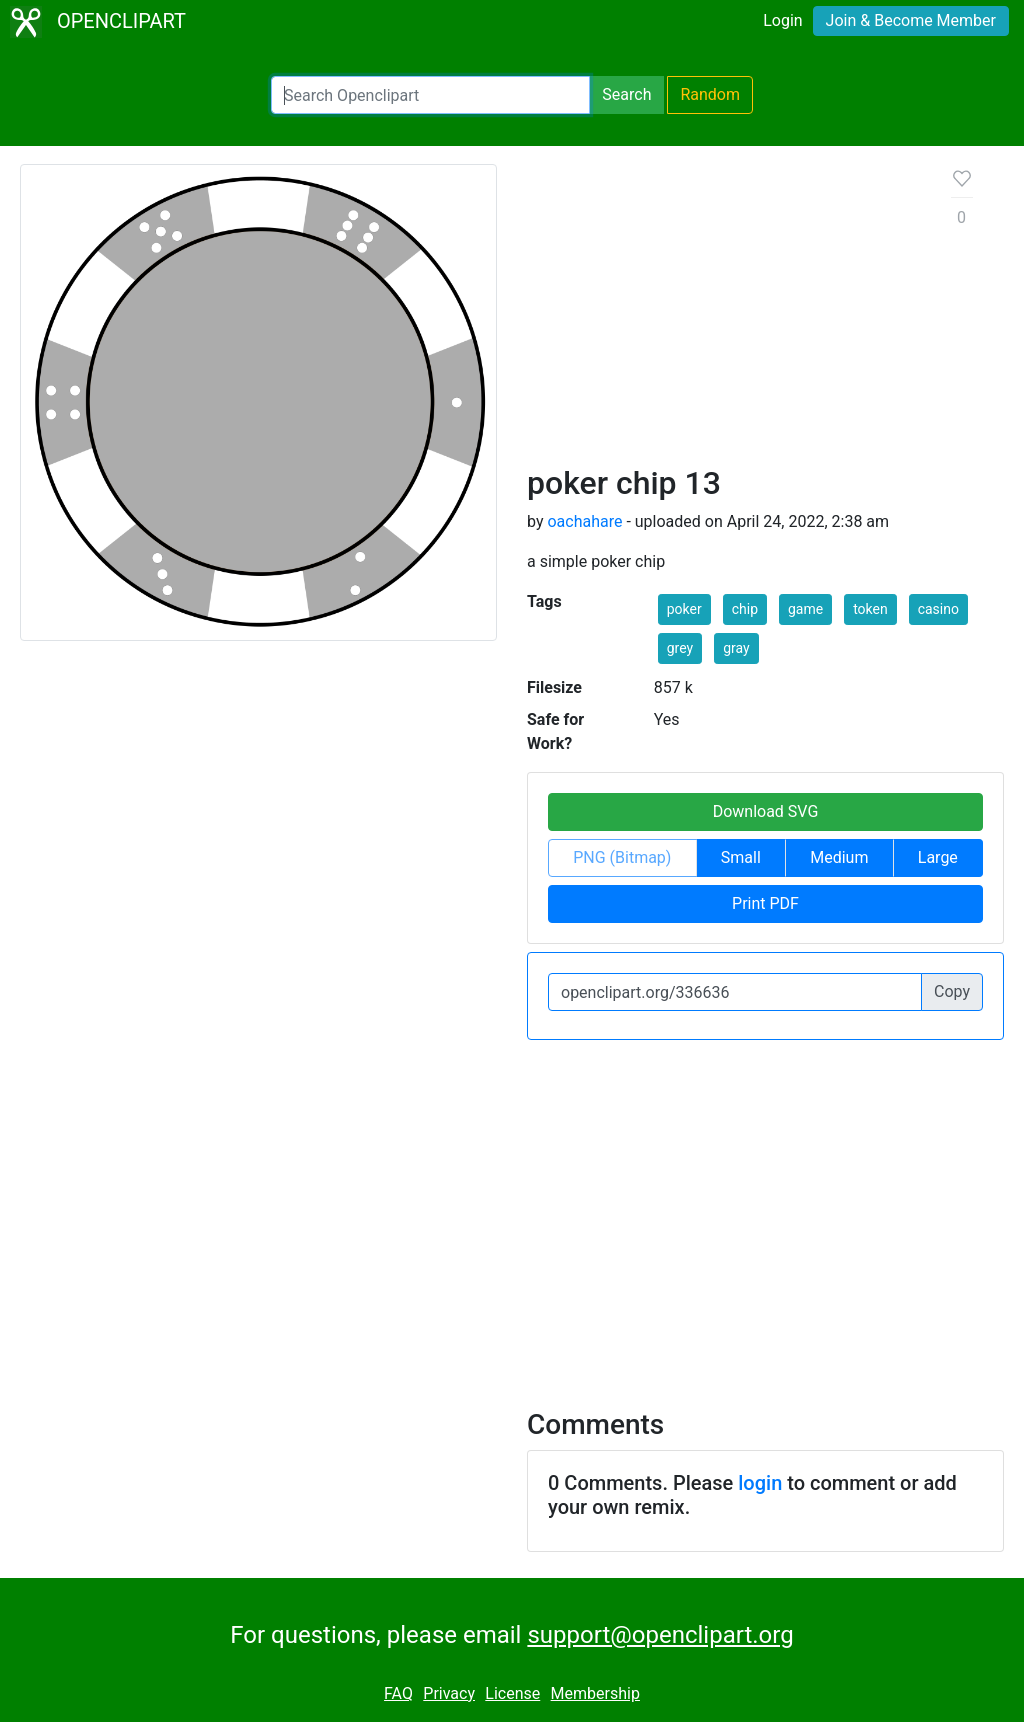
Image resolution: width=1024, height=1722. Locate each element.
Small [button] (741, 857)
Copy (952, 991)
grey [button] (680, 648)
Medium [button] (839, 857)
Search (626, 94)
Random (710, 94)
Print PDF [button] (765, 903)
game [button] (805, 609)
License (512, 1693)
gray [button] (736, 648)
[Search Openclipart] (430, 95)
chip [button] (745, 609)
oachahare (584, 521)
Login (782, 20)
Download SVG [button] (766, 811)
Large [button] (938, 857)
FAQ (398, 1693)
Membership (595, 1693)
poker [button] (684, 609)
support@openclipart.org (660, 1635)
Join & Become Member (911, 20)
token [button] (870, 609)
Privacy (449, 1693)
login (760, 1483)
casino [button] (938, 609)
